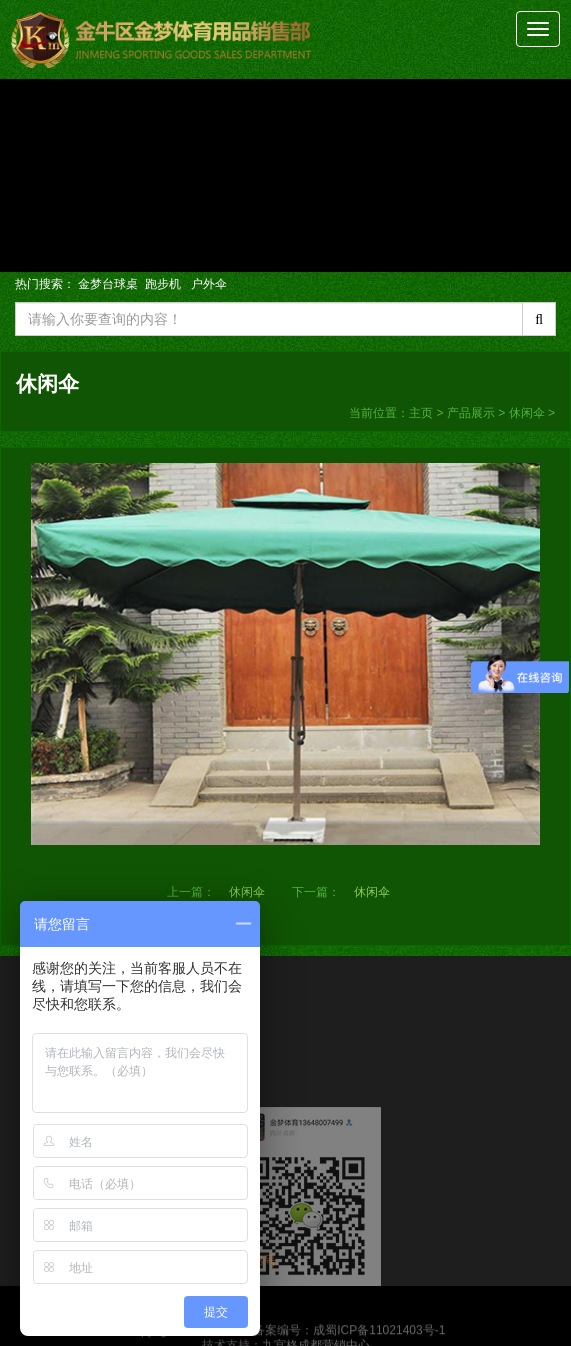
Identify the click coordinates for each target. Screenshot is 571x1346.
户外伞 (209, 284)
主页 (421, 413)
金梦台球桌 (108, 284)
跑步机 (164, 284)
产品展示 (471, 413)
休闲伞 (527, 413)
